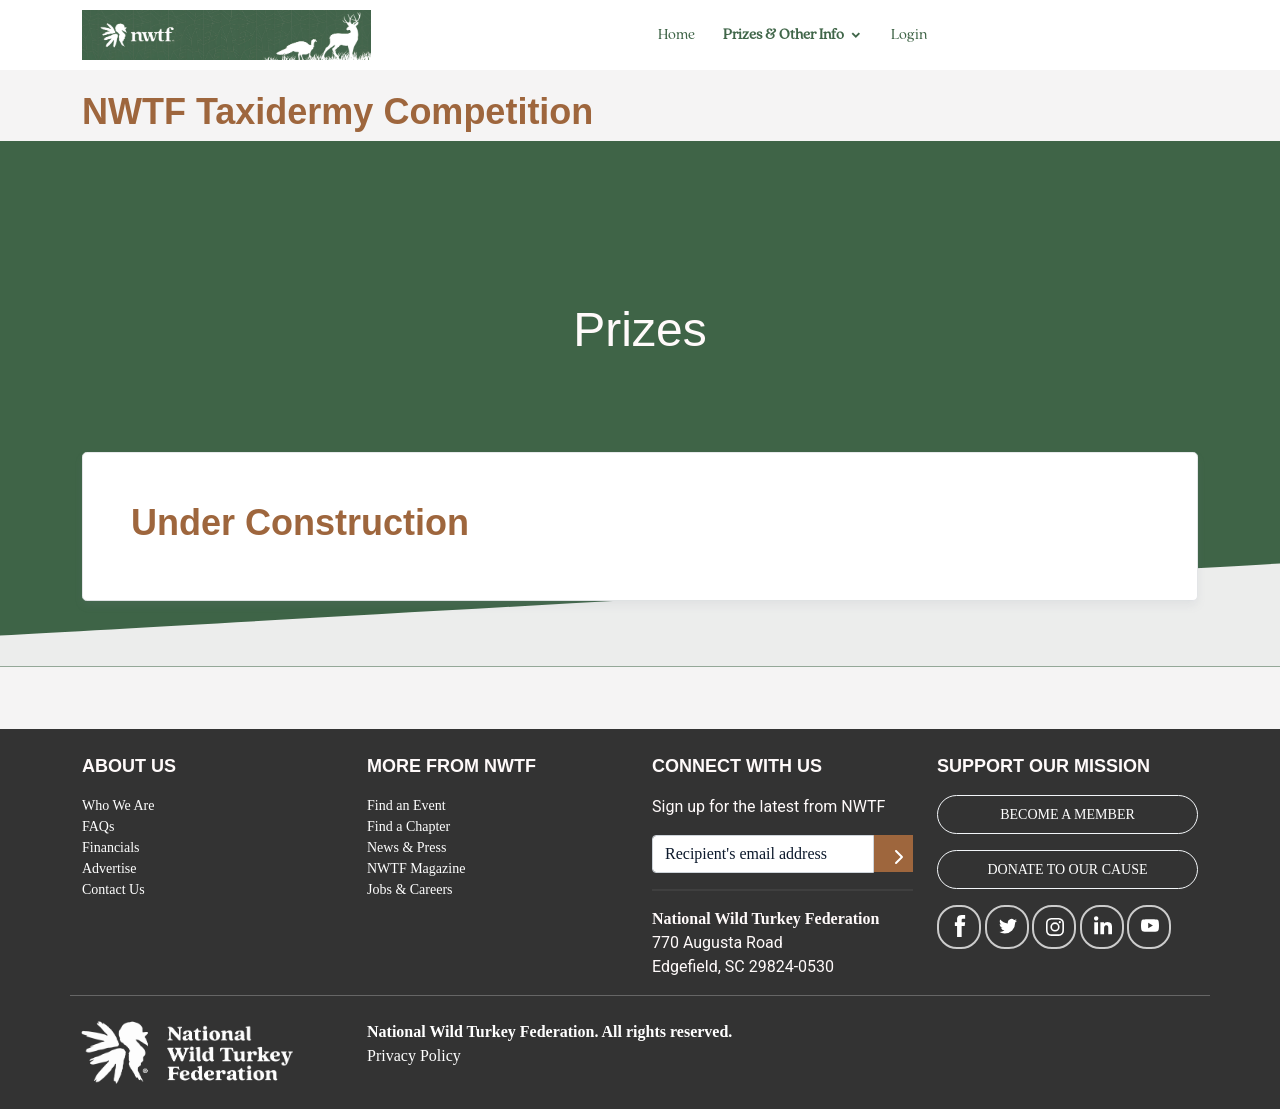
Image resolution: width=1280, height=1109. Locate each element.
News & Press (406, 847)
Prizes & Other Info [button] (783, 34)
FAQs (98, 826)
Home (676, 34)
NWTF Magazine (416, 868)
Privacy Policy (414, 1055)
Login (909, 34)
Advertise (109, 868)
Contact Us (113, 889)
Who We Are (118, 805)
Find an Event (406, 805)
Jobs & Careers (410, 889)
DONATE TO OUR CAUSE (1067, 869)
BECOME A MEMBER (1067, 814)
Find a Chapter (408, 826)
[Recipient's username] (763, 854)
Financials (111, 847)
